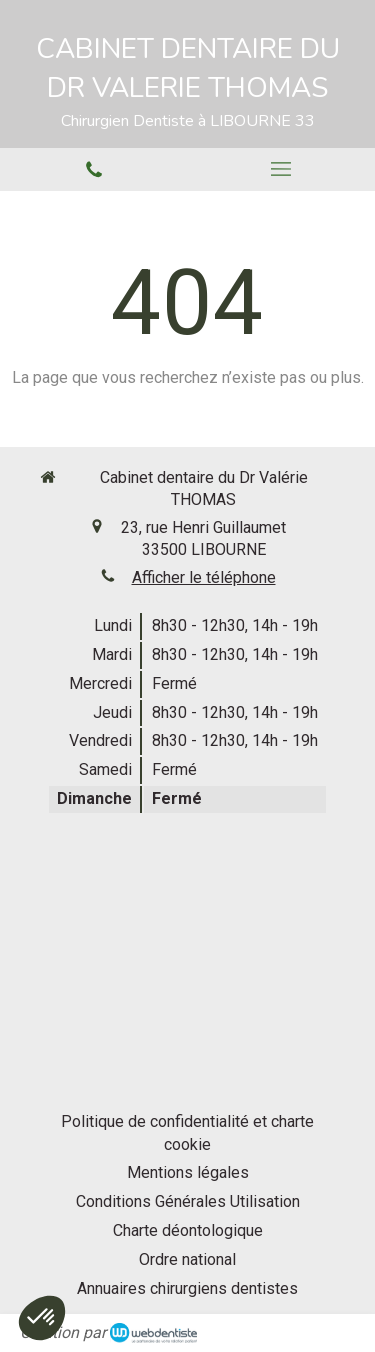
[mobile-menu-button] (282, 169)
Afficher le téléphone (204, 577)
